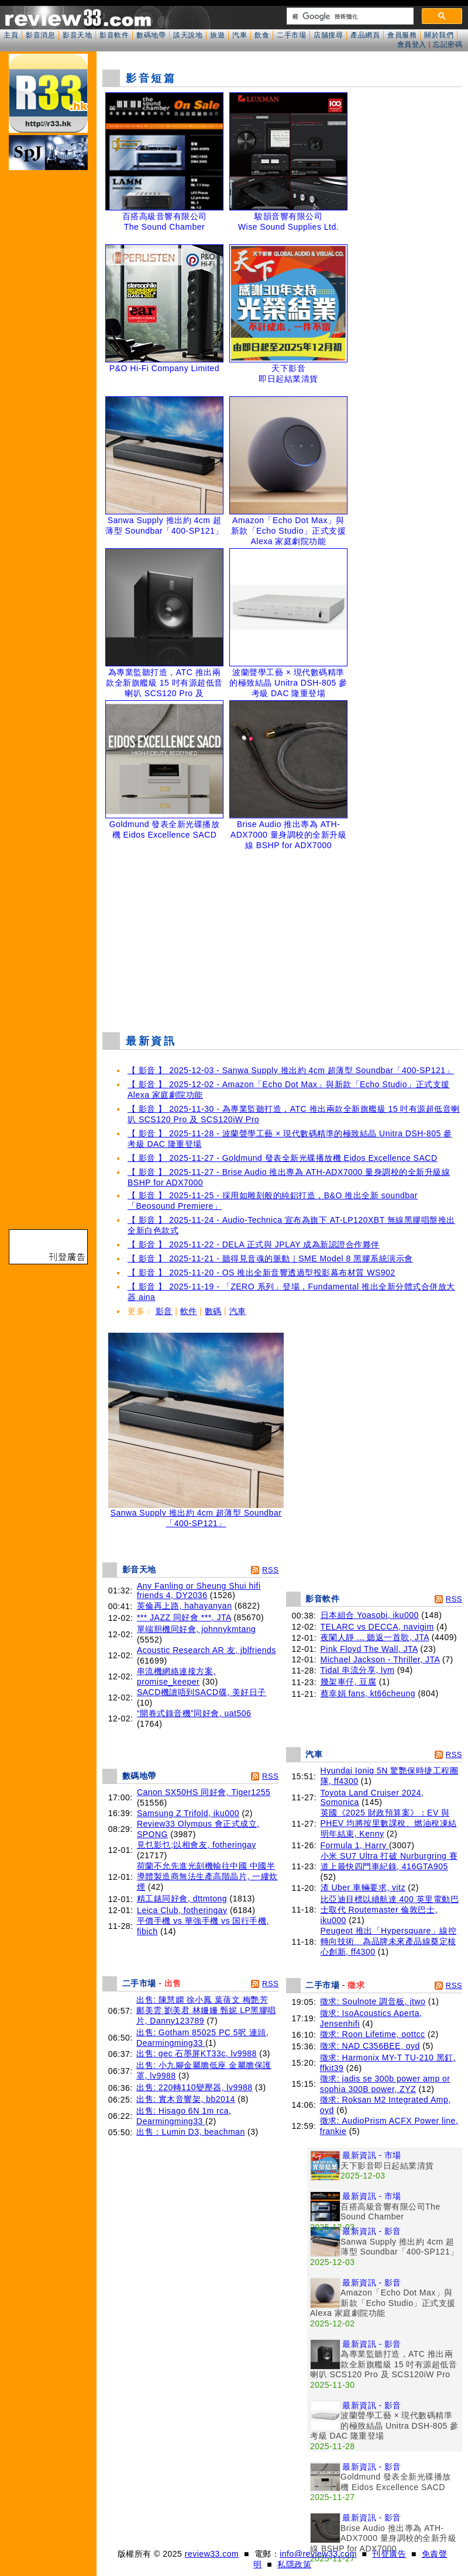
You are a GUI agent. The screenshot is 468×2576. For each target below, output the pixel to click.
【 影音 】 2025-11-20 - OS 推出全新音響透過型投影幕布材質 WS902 (261, 1272)
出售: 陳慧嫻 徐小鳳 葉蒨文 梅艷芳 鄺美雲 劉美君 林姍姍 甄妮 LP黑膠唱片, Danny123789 (206, 2010)
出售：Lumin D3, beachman (190, 2131)
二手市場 (291, 35)
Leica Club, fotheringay (182, 1910)
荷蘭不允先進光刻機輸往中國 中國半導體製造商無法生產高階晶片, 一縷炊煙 (207, 1876)
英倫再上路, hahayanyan (184, 1605)
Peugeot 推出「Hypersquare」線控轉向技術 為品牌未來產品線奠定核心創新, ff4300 (389, 1941)
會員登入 (411, 44)
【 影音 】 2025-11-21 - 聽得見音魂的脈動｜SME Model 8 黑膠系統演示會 (270, 1258)
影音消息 (40, 35)
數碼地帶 (151, 35)
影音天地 (77, 35)
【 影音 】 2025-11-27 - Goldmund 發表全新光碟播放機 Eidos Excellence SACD (283, 1158)
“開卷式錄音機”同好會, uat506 (194, 1713)
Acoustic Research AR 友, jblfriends (206, 1650)
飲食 (261, 35)
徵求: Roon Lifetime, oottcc (372, 2034)
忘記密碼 (447, 44)
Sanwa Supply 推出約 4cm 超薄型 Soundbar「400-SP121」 (196, 1514)
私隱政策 (294, 2564)
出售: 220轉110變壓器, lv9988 (194, 2087)
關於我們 (438, 35)
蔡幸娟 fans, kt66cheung (368, 1693)
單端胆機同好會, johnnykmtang (196, 1629)
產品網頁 (365, 35)
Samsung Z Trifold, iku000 (188, 1813)
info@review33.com (318, 2553)
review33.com (212, 2553)
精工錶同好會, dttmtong (182, 1898)
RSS (270, 1569)
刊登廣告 (389, 2553)
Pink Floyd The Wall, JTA (369, 1649)
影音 (164, 1311)
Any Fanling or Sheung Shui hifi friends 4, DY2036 (199, 1590)
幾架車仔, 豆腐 (349, 1681)
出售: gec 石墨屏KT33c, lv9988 (196, 2053)
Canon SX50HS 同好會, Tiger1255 (204, 1792)
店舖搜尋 (328, 35)
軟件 (188, 1311)
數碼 (213, 1311)
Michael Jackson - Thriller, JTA (380, 1659)
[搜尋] (348, 16)
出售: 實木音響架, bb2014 (185, 2099)
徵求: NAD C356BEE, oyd (370, 2046)
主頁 (11, 35)
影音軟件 (114, 35)
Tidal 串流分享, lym (358, 1670)
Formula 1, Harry (355, 1845)
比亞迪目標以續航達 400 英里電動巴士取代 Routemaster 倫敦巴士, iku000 (390, 1909)
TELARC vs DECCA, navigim (377, 1626)
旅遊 (217, 35)
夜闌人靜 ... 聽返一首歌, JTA (375, 1637)
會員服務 (402, 35)
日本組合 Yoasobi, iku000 (370, 1615)
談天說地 (187, 35)
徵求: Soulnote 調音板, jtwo (373, 2001)
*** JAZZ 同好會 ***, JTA (184, 1617)
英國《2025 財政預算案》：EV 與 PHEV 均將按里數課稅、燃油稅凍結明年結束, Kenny (389, 1823)
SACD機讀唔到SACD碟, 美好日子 (201, 1692)
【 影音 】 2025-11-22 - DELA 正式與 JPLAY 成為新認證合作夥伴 (254, 1244)
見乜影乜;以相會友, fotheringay (196, 1844)
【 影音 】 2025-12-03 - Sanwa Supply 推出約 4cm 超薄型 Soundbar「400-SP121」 (291, 1070)
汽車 (239, 35)
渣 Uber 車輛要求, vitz (363, 1887)
